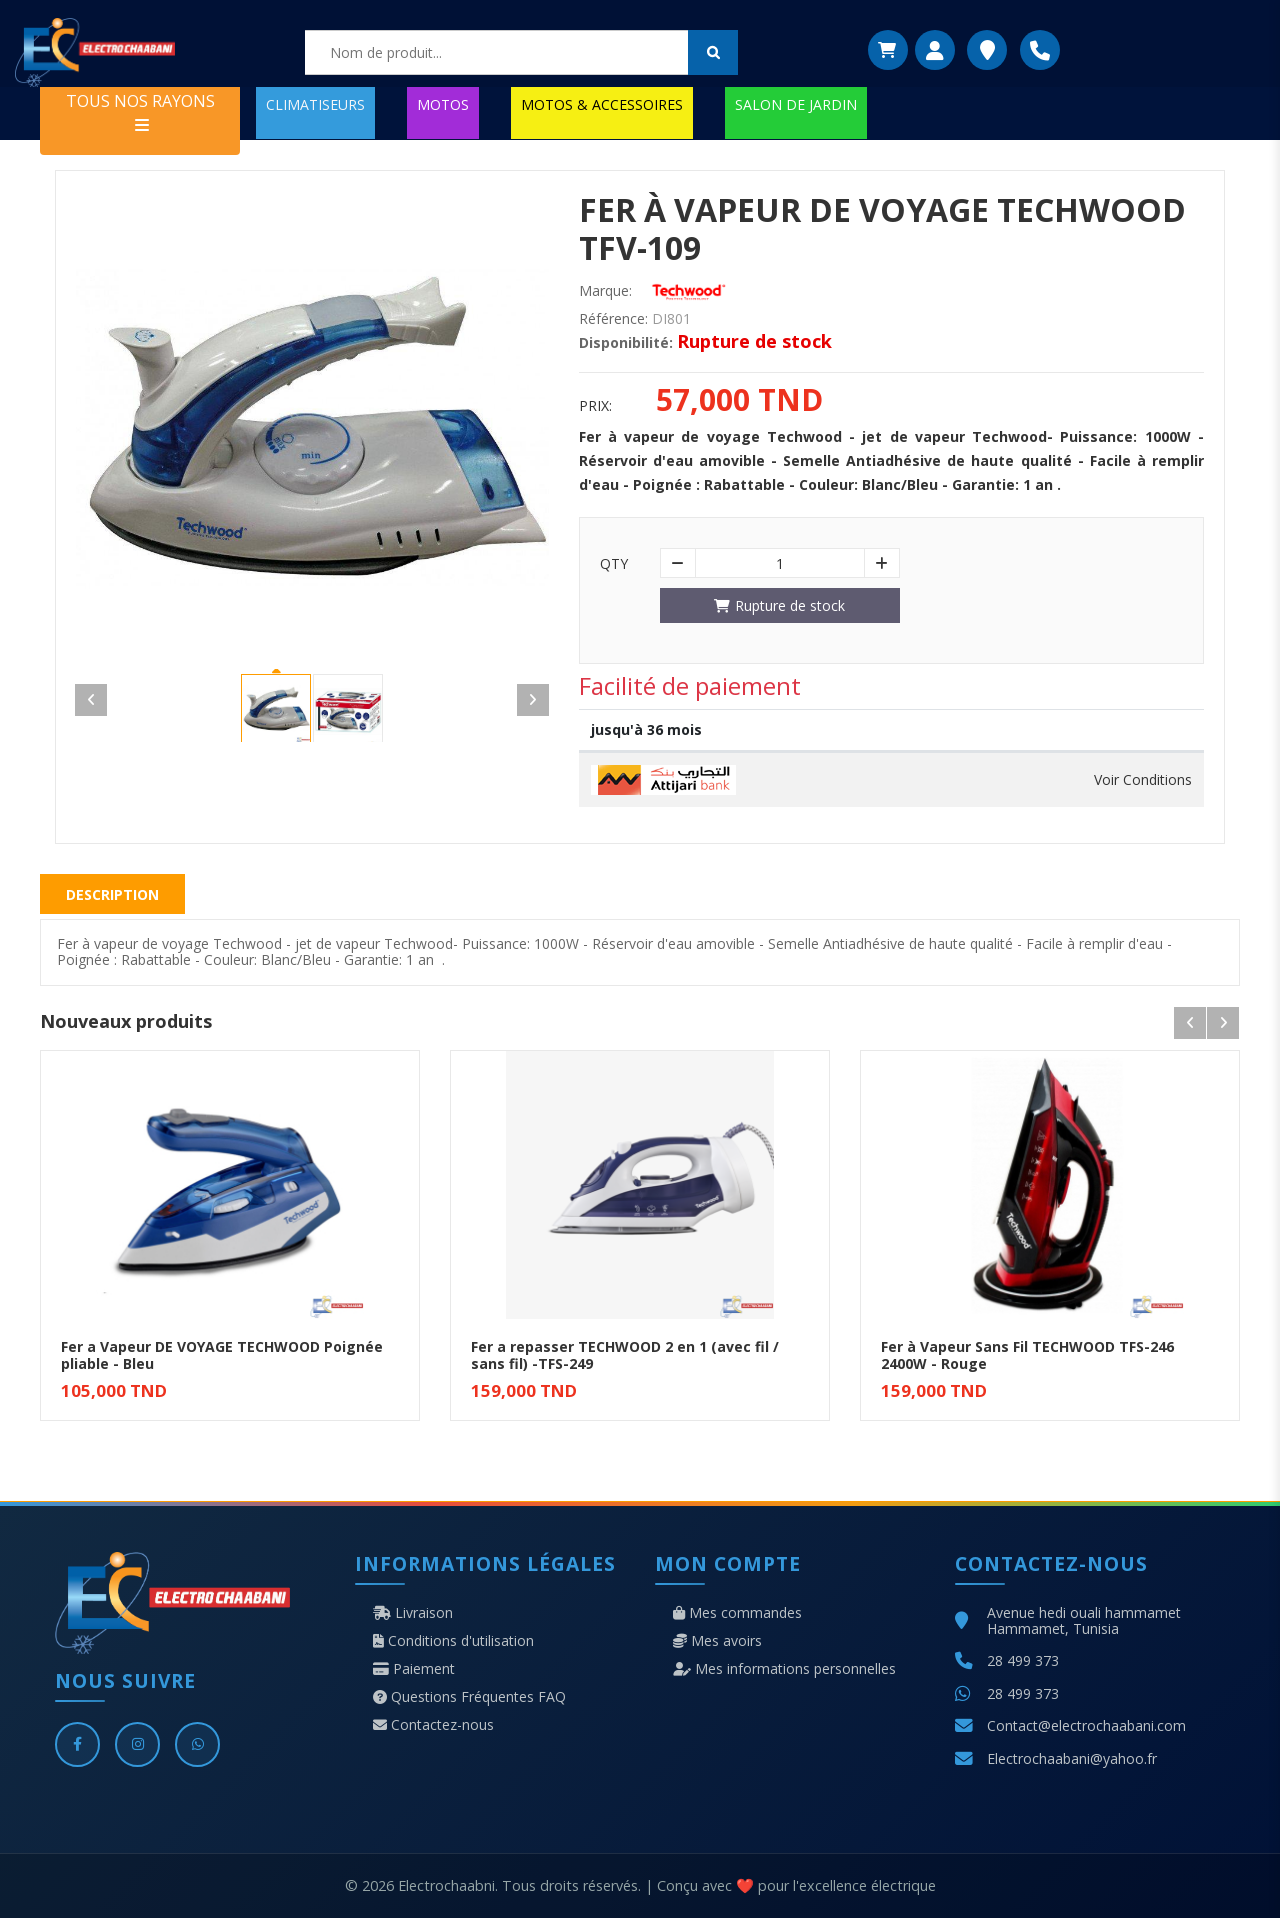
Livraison (413, 1613)
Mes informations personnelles (784, 1669)
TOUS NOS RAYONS (140, 111)
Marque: (605, 291)
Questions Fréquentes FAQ (469, 1697)
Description (112, 894)
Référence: (613, 319)
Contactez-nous (433, 1725)
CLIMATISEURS (315, 104)
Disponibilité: (626, 343)
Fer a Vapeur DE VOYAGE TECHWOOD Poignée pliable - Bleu (222, 1355)
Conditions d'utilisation (453, 1641)
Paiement (414, 1669)
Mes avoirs (717, 1641)
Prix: (595, 406)
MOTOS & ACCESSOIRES (602, 104)
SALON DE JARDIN (796, 104)
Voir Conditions (1143, 780)
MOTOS (443, 104)
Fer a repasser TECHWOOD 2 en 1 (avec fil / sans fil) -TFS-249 (625, 1355)
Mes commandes (737, 1613)
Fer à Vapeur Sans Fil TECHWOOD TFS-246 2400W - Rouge (1027, 1355)
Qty (614, 564)
